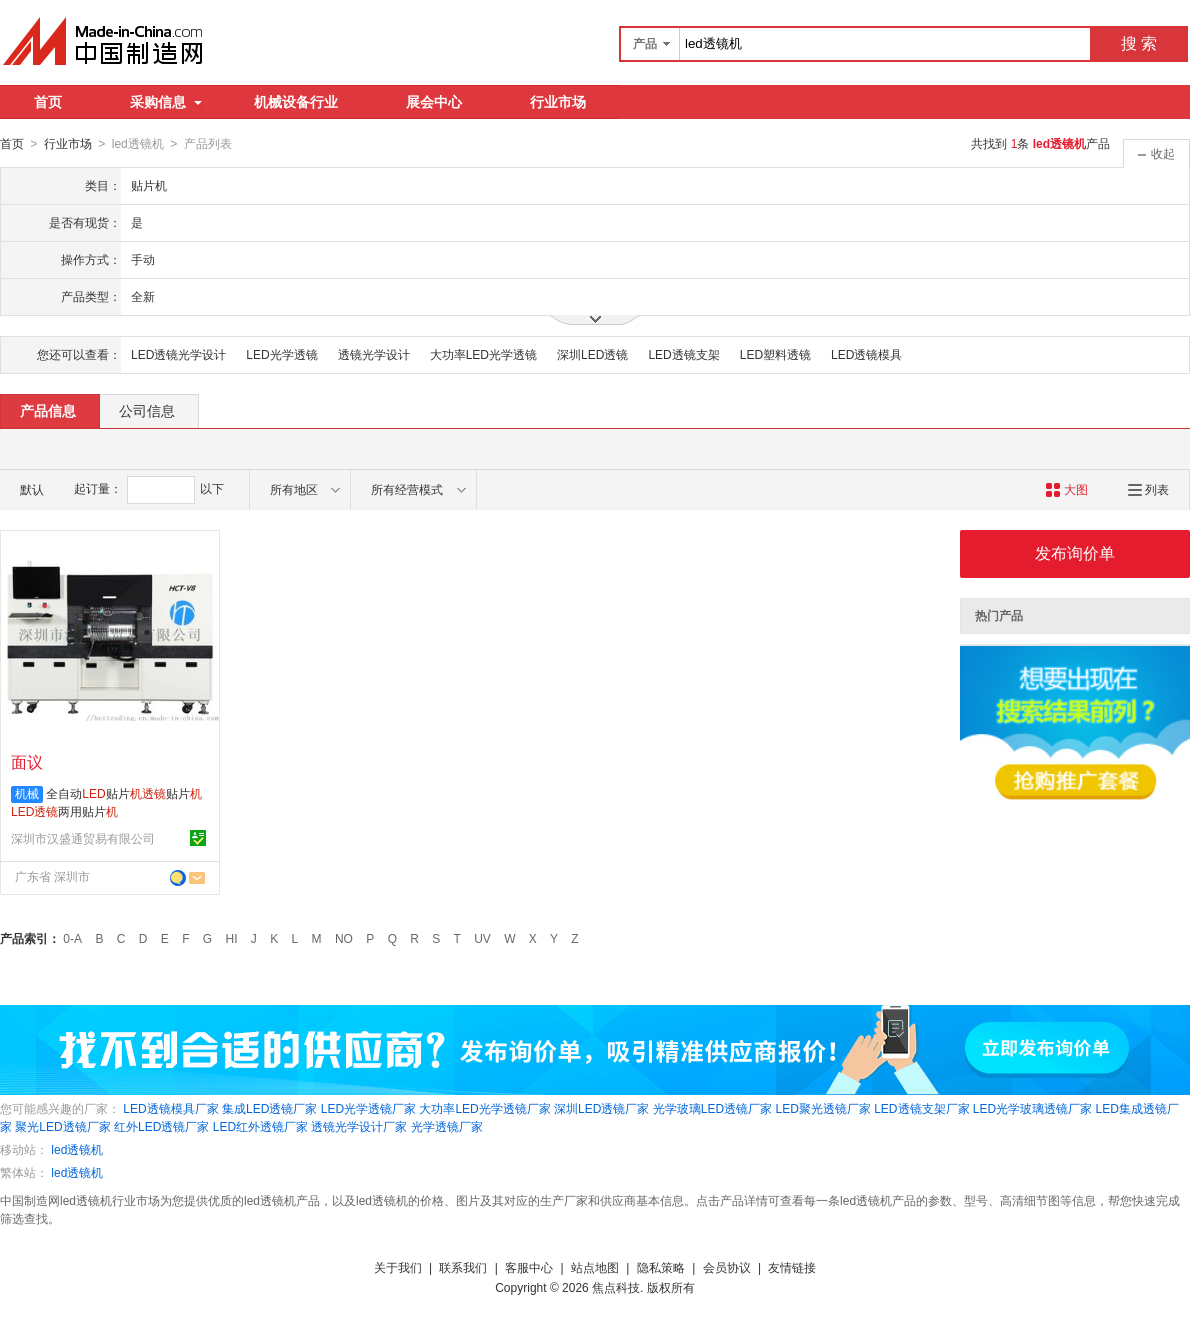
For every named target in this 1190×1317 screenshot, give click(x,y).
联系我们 (463, 1267)
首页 (48, 102)
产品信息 (48, 410)
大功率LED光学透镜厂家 (484, 1108)
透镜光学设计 (374, 354)
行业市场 (558, 102)
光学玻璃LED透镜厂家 (712, 1108)
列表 (1148, 489)
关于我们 (398, 1267)
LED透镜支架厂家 (921, 1108)
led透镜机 (77, 1149)
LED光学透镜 (281, 354)
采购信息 (166, 102)
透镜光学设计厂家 (359, 1126)
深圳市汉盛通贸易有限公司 (83, 838)
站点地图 (595, 1267)
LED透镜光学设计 (178, 354)
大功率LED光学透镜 (483, 354)
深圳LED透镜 (592, 354)
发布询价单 (1075, 552)
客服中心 (529, 1267)
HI (232, 938)
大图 (1066, 489)
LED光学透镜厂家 (368, 1108)
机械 (27, 793)
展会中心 (434, 102)
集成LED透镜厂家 (269, 1108)
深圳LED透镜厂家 (601, 1108)
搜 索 (1139, 43)
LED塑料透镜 (775, 354)
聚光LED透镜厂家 (62, 1126)
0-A (72, 938)
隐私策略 (661, 1267)
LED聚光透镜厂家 (822, 1108)
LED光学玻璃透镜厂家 (1032, 1108)
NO (344, 938)
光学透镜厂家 (447, 1126)
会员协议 (727, 1267)
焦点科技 (616, 1287)
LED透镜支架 (683, 354)
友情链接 (792, 1267)
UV (482, 938)
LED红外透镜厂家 (260, 1126)
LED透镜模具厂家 (170, 1108)
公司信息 (147, 410)
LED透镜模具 (866, 354)
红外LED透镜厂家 (161, 1126)
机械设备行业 (296, 102)
